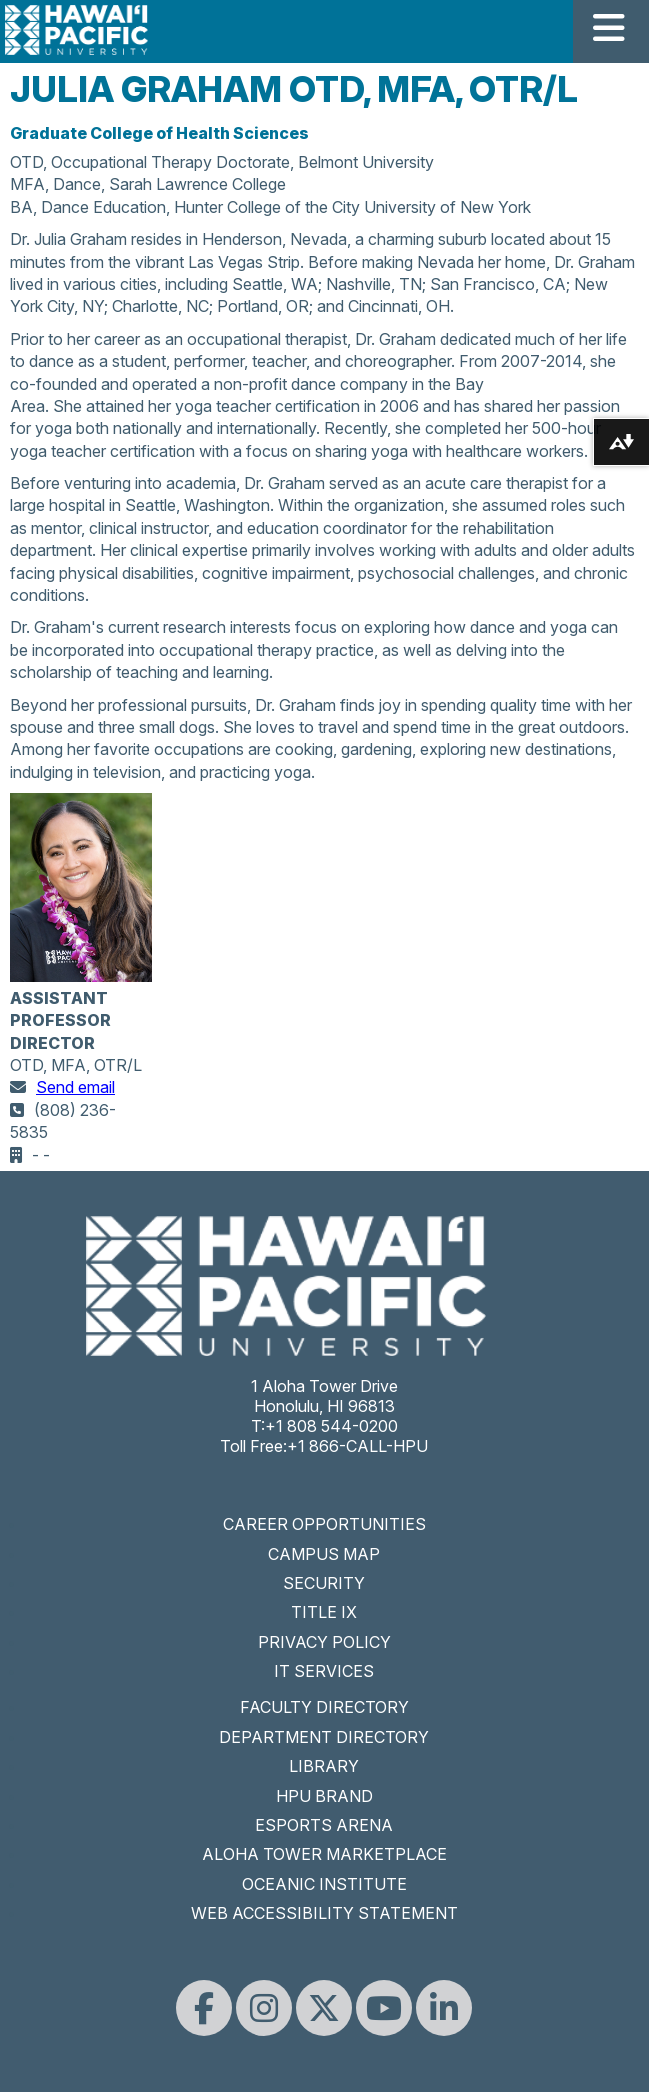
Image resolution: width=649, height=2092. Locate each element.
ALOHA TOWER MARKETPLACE (324, 1854)
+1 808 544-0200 (331, 1426)
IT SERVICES (324, 1671)
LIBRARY (324, 1766)
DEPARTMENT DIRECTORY (324, 1737)
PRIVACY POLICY (324, 1642)
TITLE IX (324, 1612)
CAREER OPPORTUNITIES (324, 1524)
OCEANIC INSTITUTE (324, 1884)
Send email (75, 1087)
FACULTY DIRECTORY (324, 1707)
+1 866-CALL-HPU (357, 1446)
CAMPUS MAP (324, 1554)
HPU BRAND (324, 1796)
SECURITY (324, 1583)
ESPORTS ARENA (324, 1825)
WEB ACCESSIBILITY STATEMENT (324, 1913)
